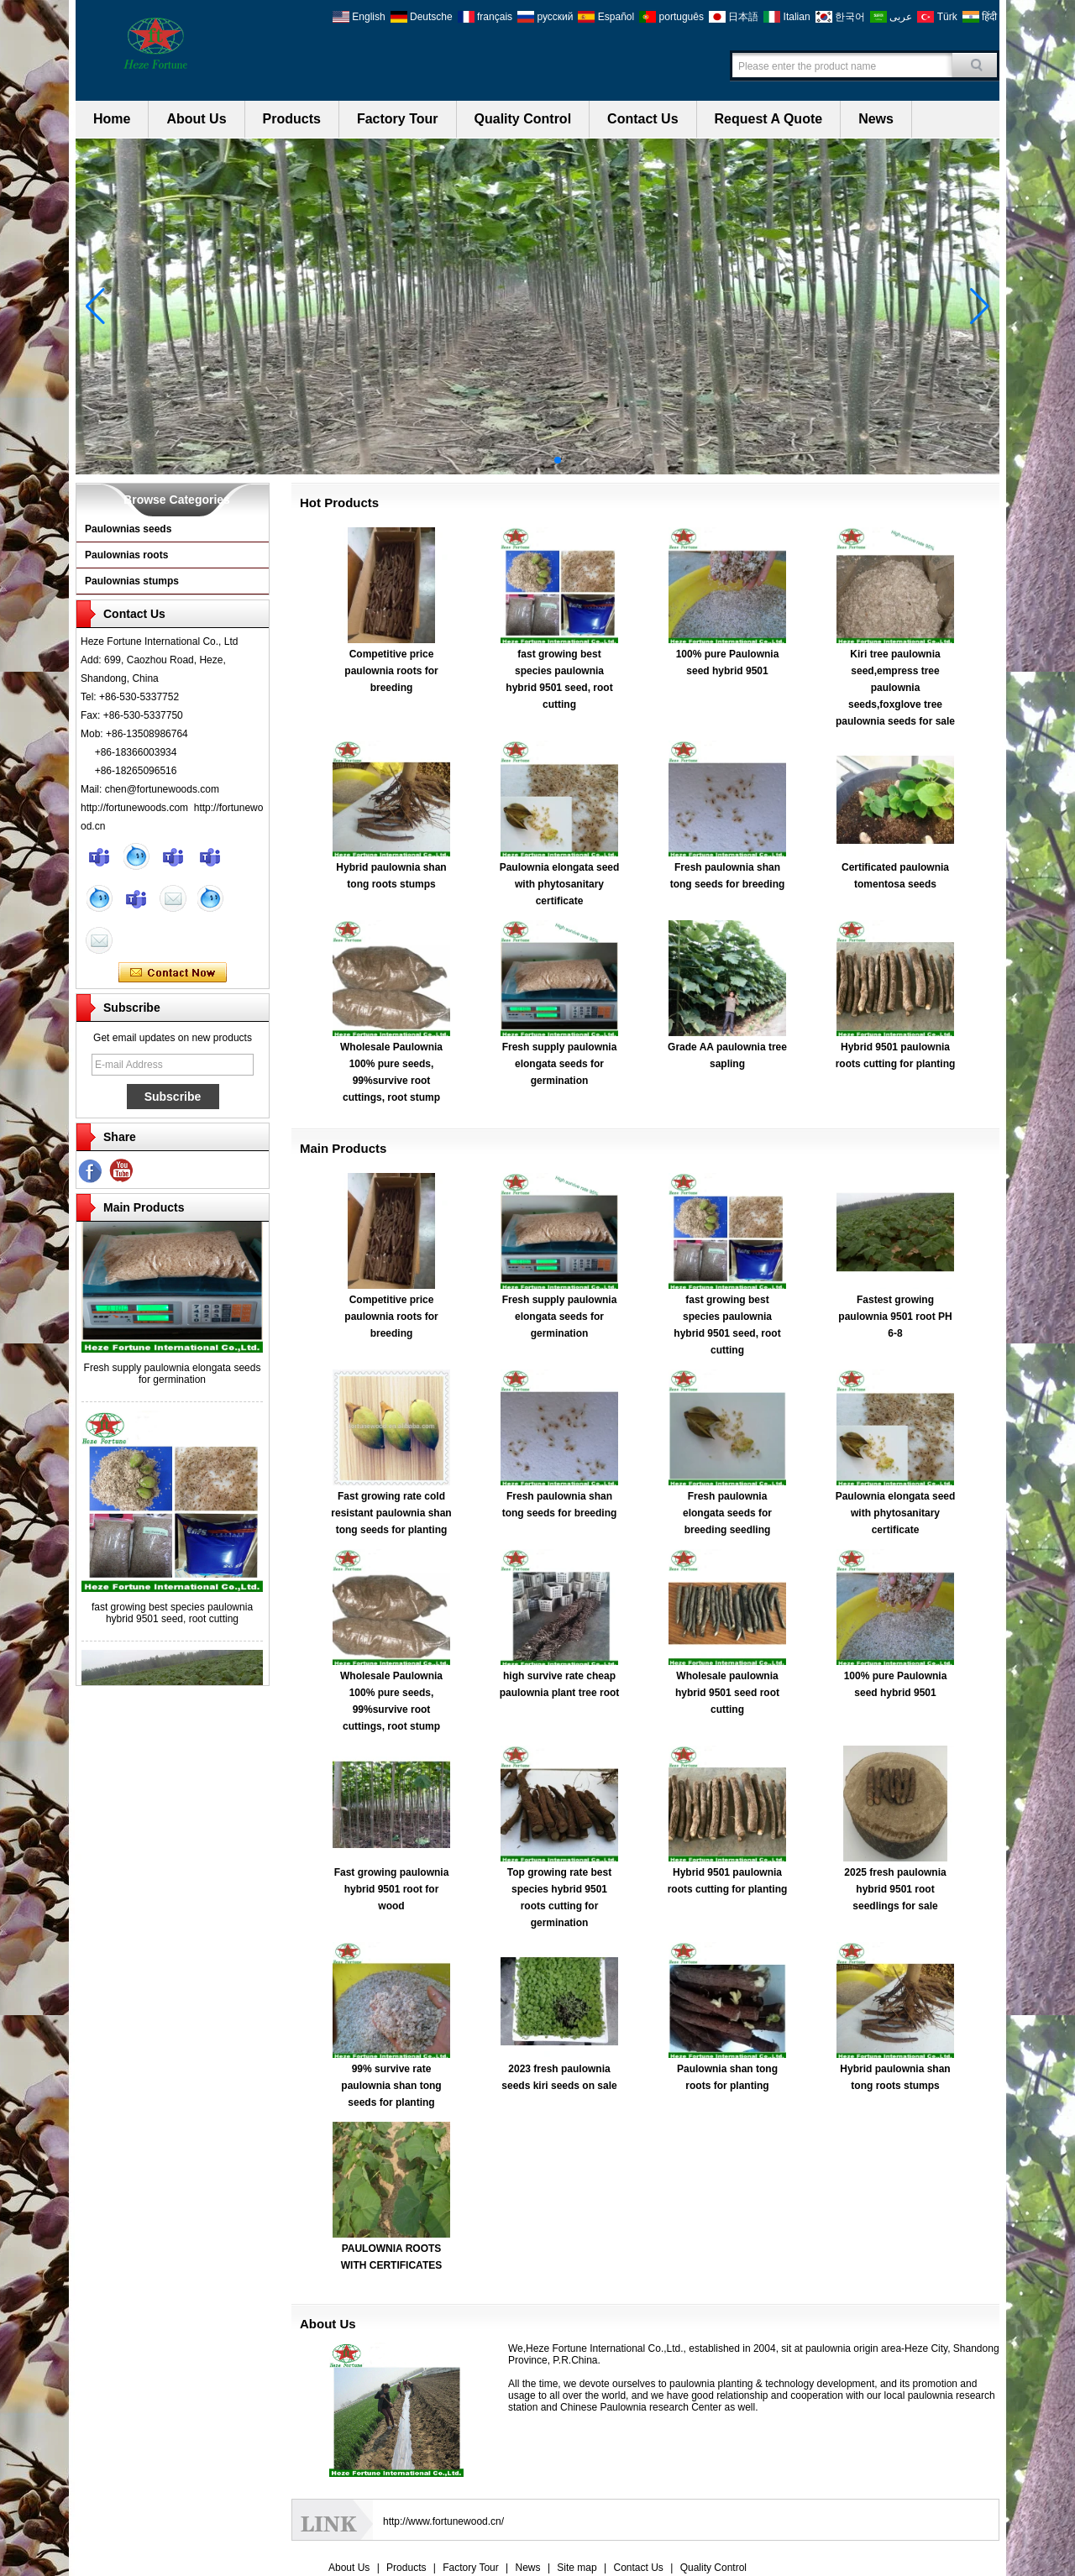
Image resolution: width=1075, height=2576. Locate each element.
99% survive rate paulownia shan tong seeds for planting (391, 2085)
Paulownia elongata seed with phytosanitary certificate (560, 884)
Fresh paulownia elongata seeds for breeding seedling (727, 1513)
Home (111, 119)
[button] (517, 460)
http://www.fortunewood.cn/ (443, 2521)
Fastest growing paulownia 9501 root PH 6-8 (895, 1316)
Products (292, 119)
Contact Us (642, 119)
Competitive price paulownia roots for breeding (391, 671)
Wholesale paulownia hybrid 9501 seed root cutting (727, 1692)
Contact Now (172, 973)
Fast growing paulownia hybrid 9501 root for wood (391, 1889)
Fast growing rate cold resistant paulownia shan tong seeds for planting (391, 1513)
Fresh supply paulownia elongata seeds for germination (172, 1378)
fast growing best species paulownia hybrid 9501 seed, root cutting (172, 1617)
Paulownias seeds (128, 529)
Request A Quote (769, 119)
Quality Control (523, 119)
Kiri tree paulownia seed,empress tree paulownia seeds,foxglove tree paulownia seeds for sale (895, 687)
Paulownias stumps (132, 581)
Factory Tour (397, 119)
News (876, 119)
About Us (196, 119)
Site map (576, 2567)
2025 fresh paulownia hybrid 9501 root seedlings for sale (895, 1889)
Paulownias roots (126, 555)
